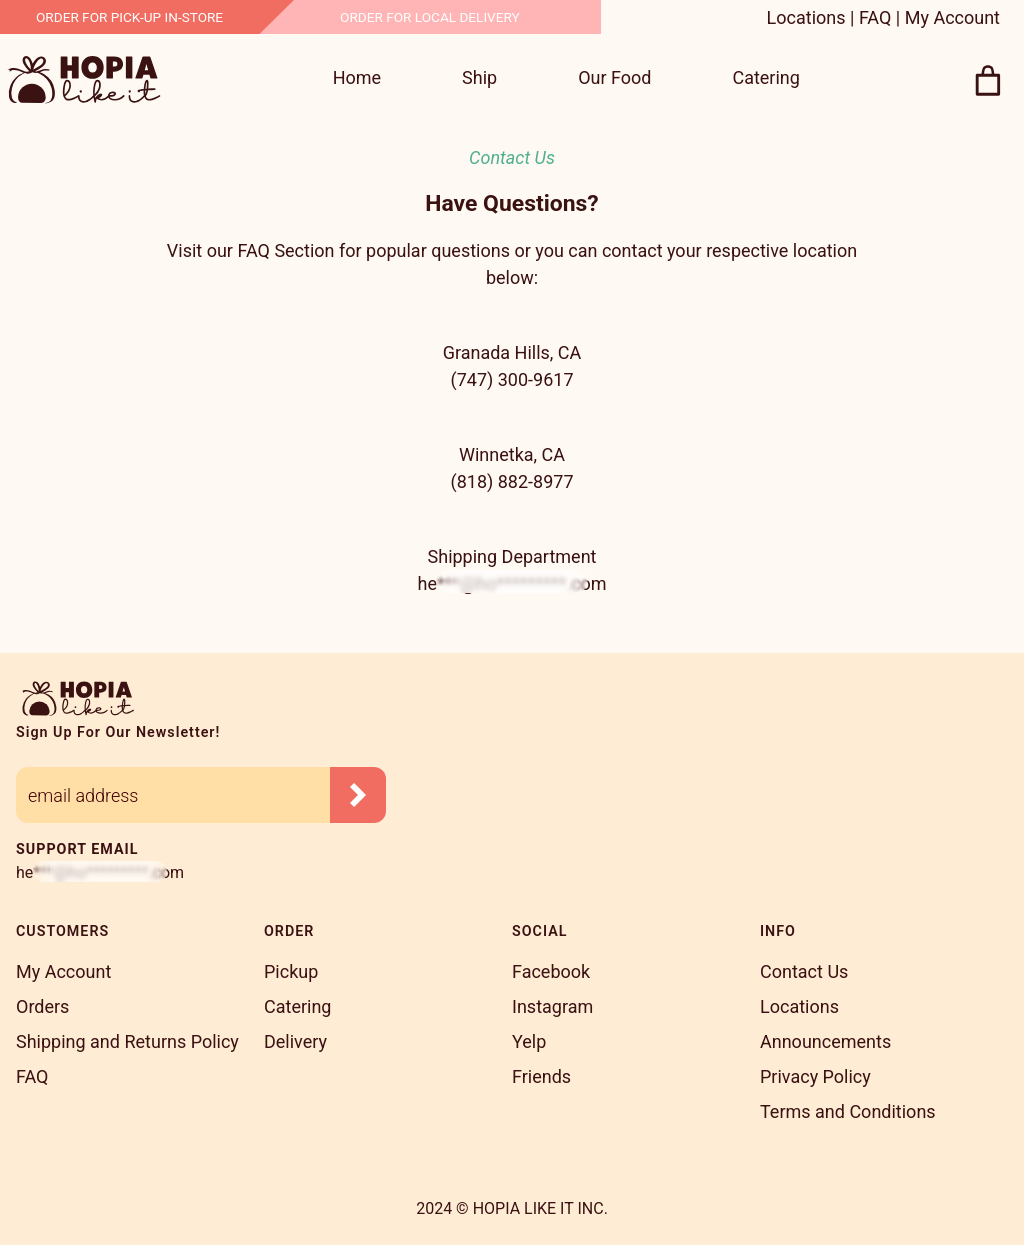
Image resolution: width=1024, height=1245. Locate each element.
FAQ (875, 17)
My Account (952, 17)
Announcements (825, 1041)
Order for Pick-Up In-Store (129, 17)
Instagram (552, 1006)
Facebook (551, 971)
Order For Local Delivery (430, 17)
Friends (541, 1076)
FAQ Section (285, 250)
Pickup (291, 971)
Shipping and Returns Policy (127, 1041)
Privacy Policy (815, 1076)
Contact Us (804, 971)
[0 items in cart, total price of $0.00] (988, 81)
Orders (42, 1006)
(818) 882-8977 (511, 481)
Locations (806, 17)
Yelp (529, 1041)
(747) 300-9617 (511, 379)
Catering (297, 1006)
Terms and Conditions (848, 1111)
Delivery (295, 1041)
